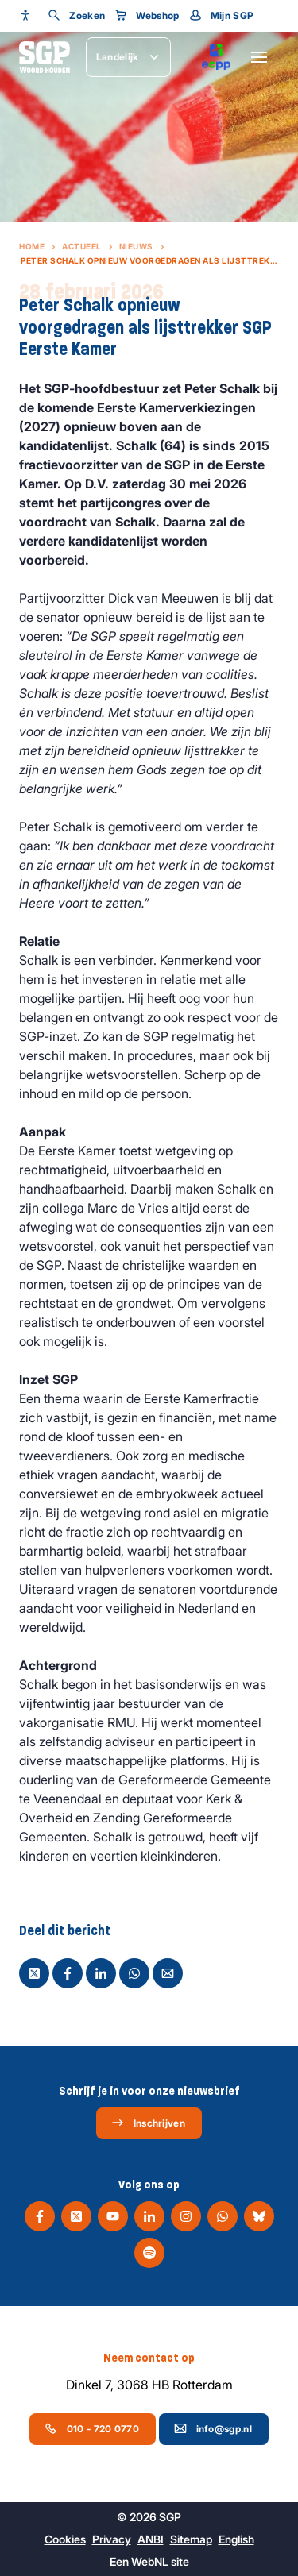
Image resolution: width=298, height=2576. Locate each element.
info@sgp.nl (213, 2428)
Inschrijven (148, 2122)
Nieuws (136, 246)
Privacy (111, 2539)
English (236, 2539)
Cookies (65, 2539)
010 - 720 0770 (92, 2428)
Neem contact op (149, 2357)
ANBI (150, 2539)
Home (32, 246)
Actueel (82, 246)
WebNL (149, 2561)
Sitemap (191, 2539)
